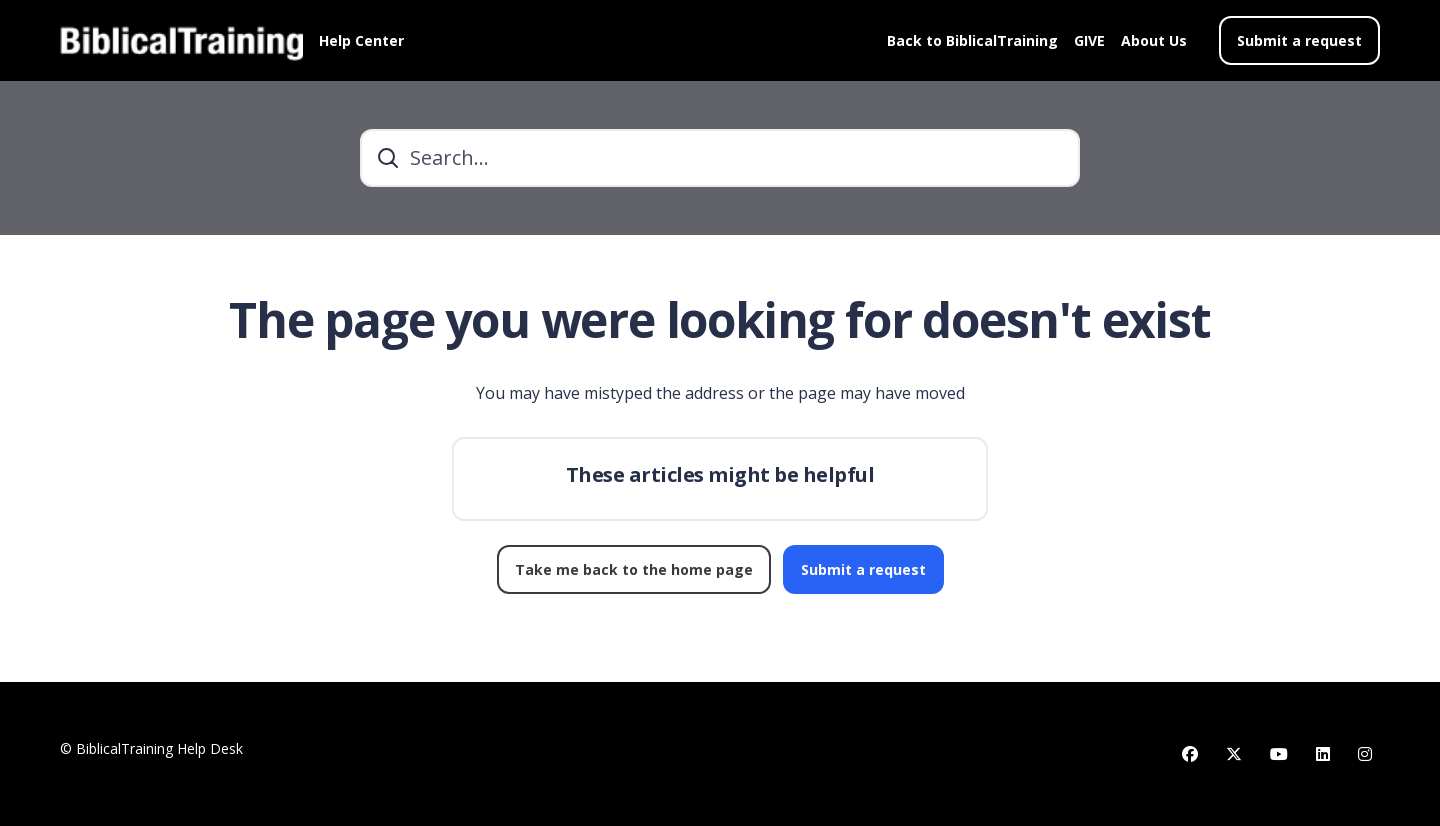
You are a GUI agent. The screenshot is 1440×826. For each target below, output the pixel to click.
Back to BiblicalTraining (972, 40)
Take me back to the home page (634, 569)
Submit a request (1299, 40)
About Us (1154, 40)
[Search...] (720, 158)
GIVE (1089, 40)
